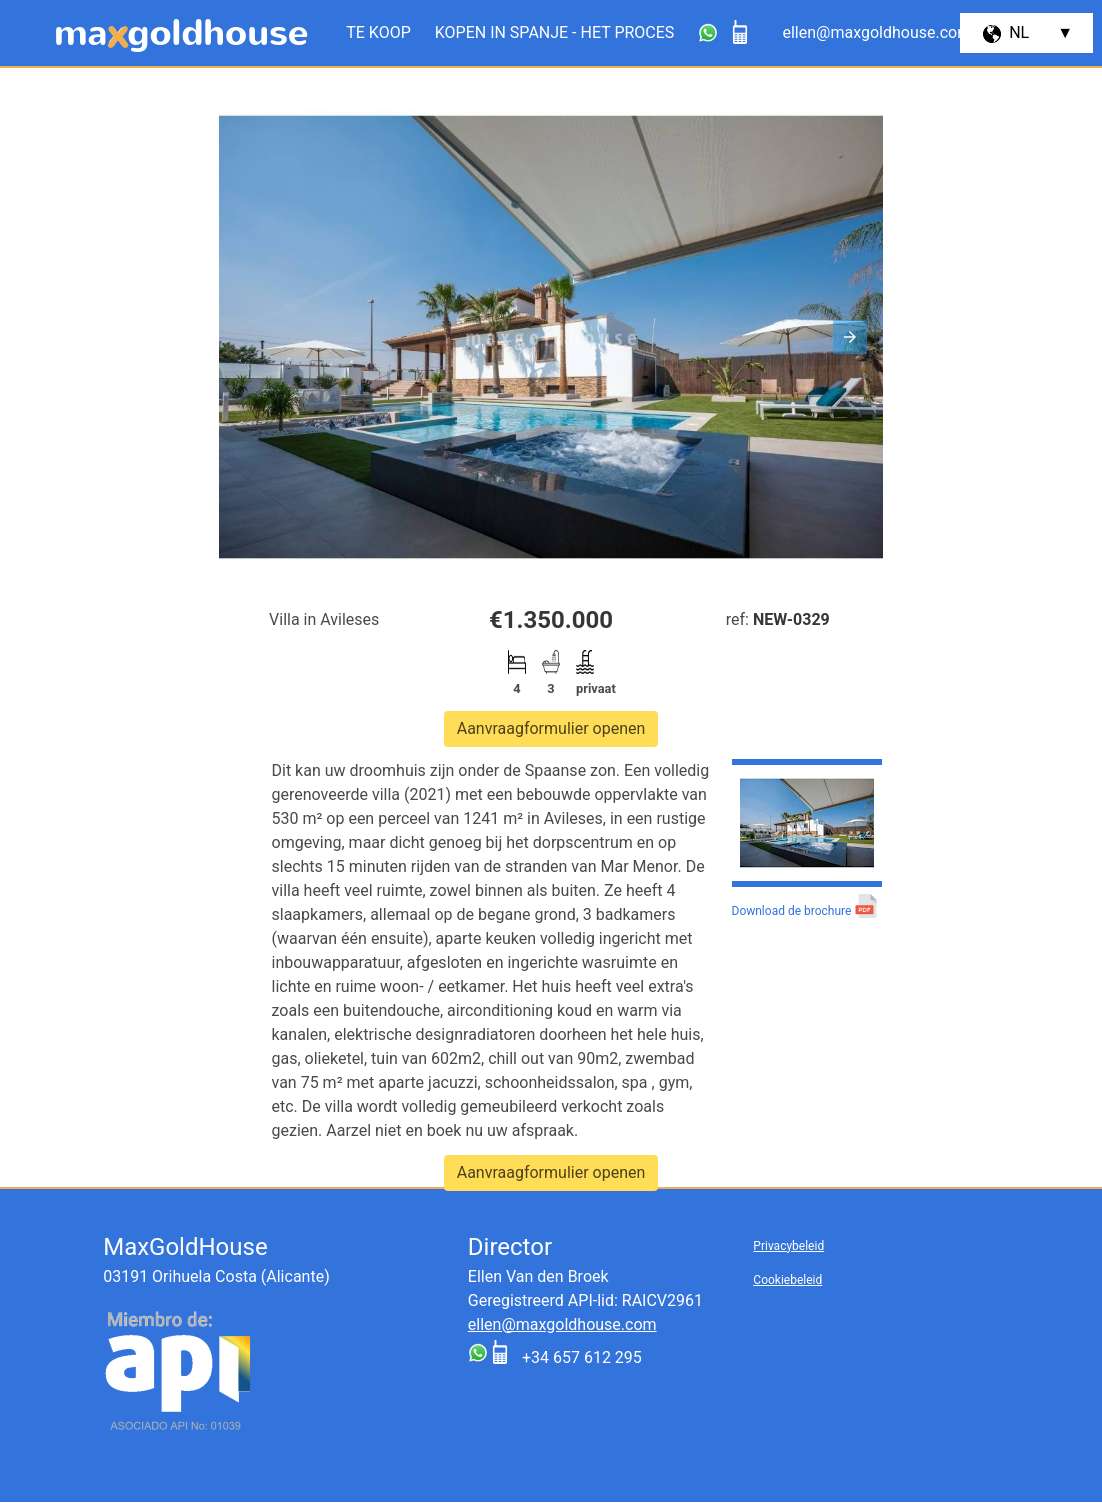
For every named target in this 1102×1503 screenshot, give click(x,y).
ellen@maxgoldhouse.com (562, 1324)
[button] (850, 337)
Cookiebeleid (787, 1280)
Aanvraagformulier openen (551, 728)
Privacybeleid (788, 1246)
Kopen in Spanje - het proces (555, 32)
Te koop (378, 32)
